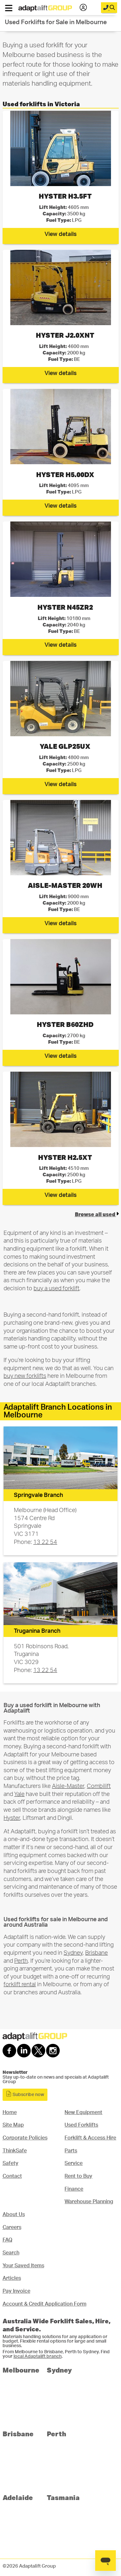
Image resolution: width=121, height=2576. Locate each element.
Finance (74, 2189)
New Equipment (83, 2112)
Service (74, 2163)
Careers (12, 2227)
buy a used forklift (56, 1288)
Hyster (12, 1818)
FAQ (7, 2239)
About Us (14, 2214)
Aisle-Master (68, 1786)
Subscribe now (25, 2094)
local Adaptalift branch (38, 2356)
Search (11, 2252)
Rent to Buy (78, 2176)
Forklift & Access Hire (90, 2137)
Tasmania (63, 2497)
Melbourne (21, 2369)
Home (10, 2112)
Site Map (13, 2125)
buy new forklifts (25, 1376)
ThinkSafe (15, 2150)
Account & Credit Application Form (44, 2304)
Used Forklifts (81, 2125)
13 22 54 (45, 1542)
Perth (21, 1961)
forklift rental (20, 1984)
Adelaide (18, 2497)
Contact (12, 2176)
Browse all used (97, 1214)
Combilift (99, 1786)
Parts (71, 2150)
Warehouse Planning (89, 2201)
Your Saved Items (23, 2265)
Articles (12, 2278)
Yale (19, 1794)
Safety (10, 2163)
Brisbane (96, 1953)
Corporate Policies (25, 2137)
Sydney (73, 1953)
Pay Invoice (16, 2291)
